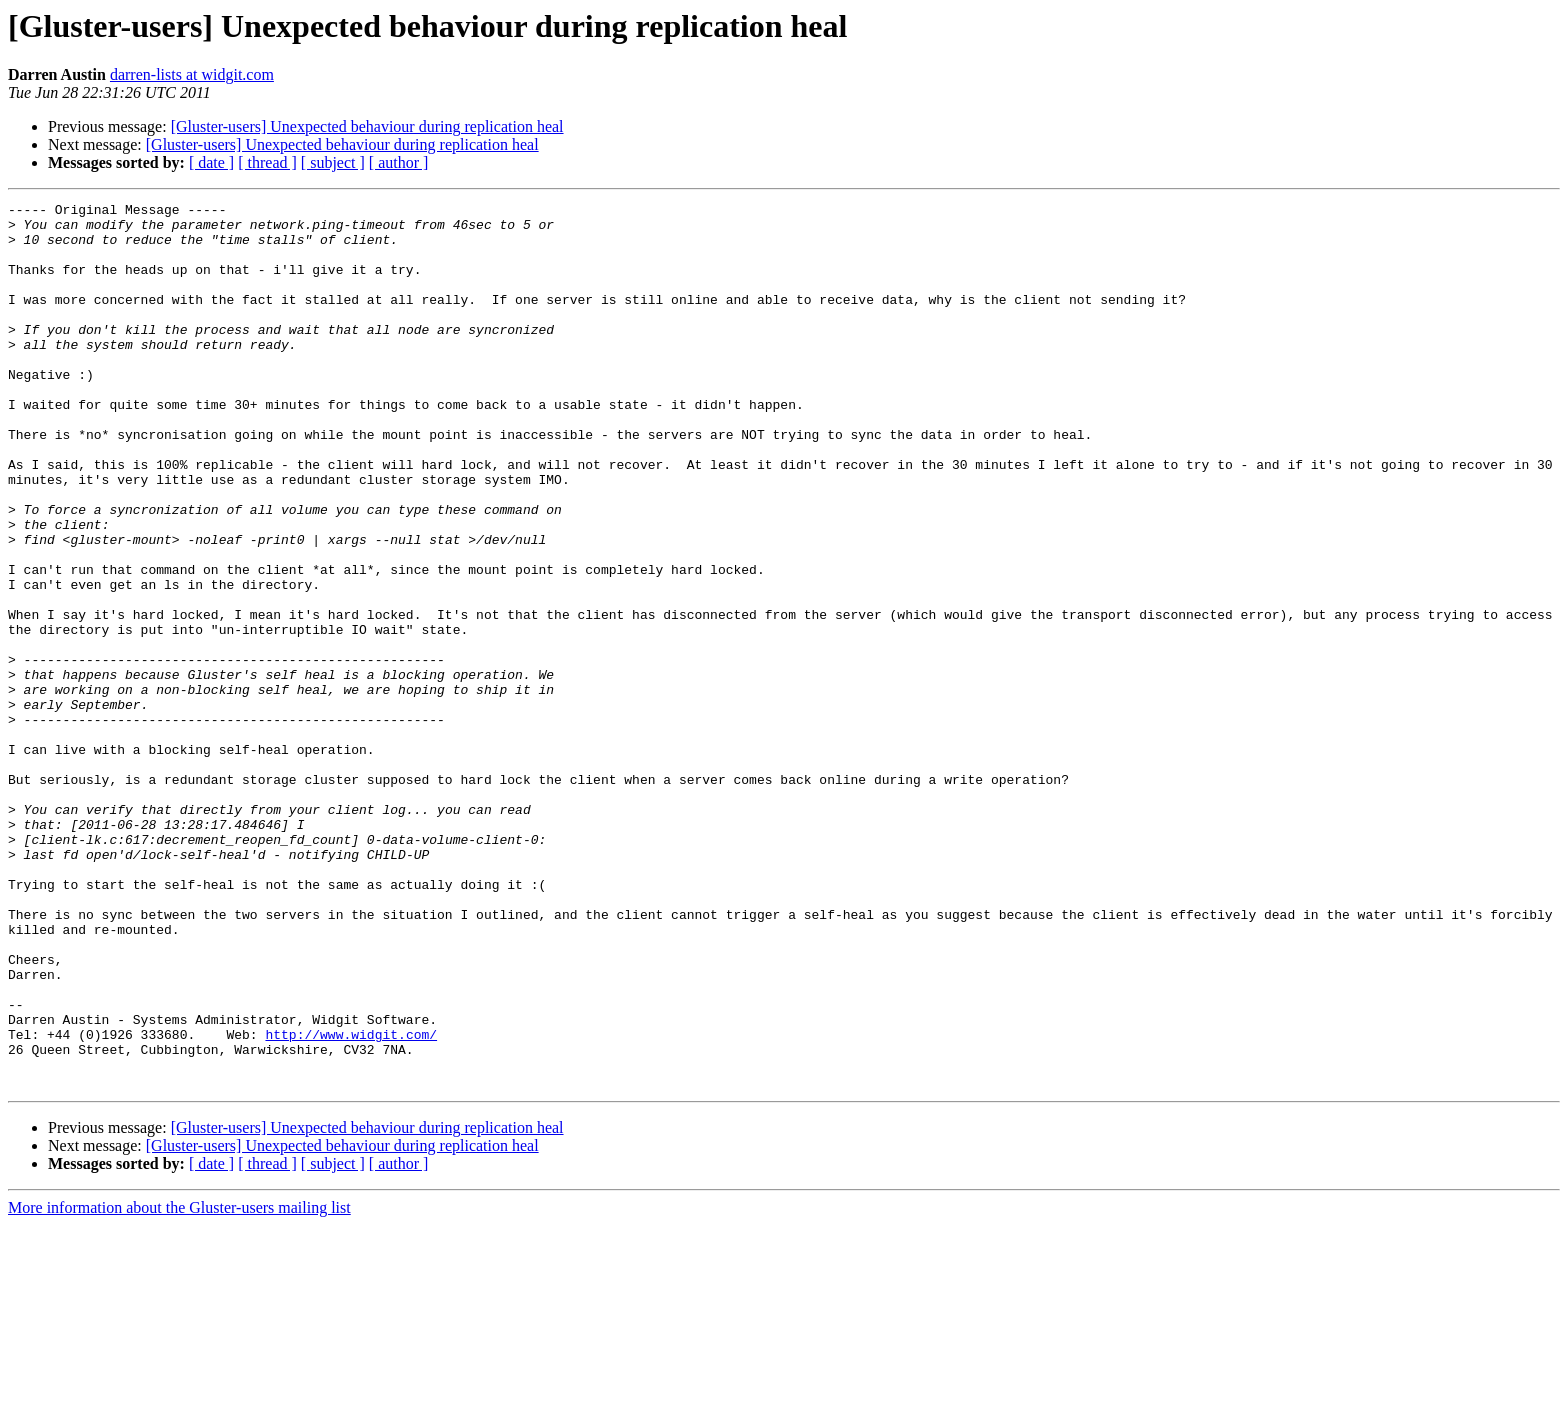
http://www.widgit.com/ (351, 1202)
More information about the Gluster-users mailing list (179, 1384)
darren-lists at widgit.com (192, 74)
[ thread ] (267, 162)
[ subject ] (333, 162)
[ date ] (211, 162)
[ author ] (399, 162)
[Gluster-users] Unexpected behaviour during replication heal (367, 126)
